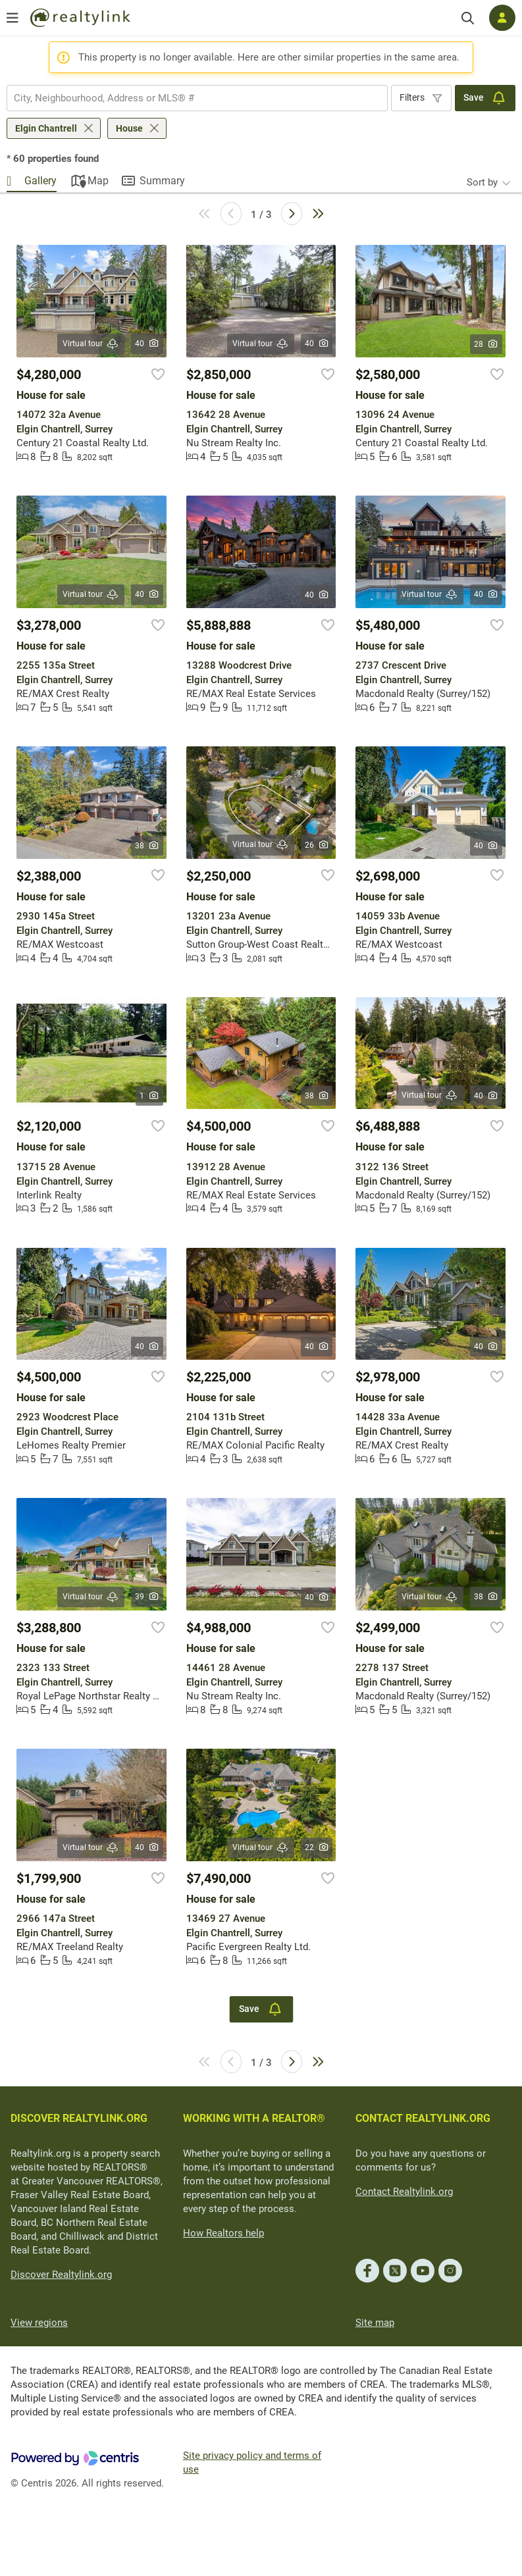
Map (98, 180)
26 (317, 845)
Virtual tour (91, 344)
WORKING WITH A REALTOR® (254, 2118)
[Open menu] (12, 18)
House (129, 128)
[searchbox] (189, 98)
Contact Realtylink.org (404, 2192)
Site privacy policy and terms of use (252, 2462)
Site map (374, 2323)
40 (147, 343)
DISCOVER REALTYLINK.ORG (79, 2118)
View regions (39, 2323)
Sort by (482, 182)
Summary (162, 180)
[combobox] (197, 98)
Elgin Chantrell (46, 128)
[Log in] (502, 18)
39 (147, 1596)
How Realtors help (223, 2233)
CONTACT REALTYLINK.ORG (422, 2118)
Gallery (40, 180)
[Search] (467, 18)
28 (486, 344)
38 (147, 845)
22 (317, 1847)
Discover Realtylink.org (61, 2274)
